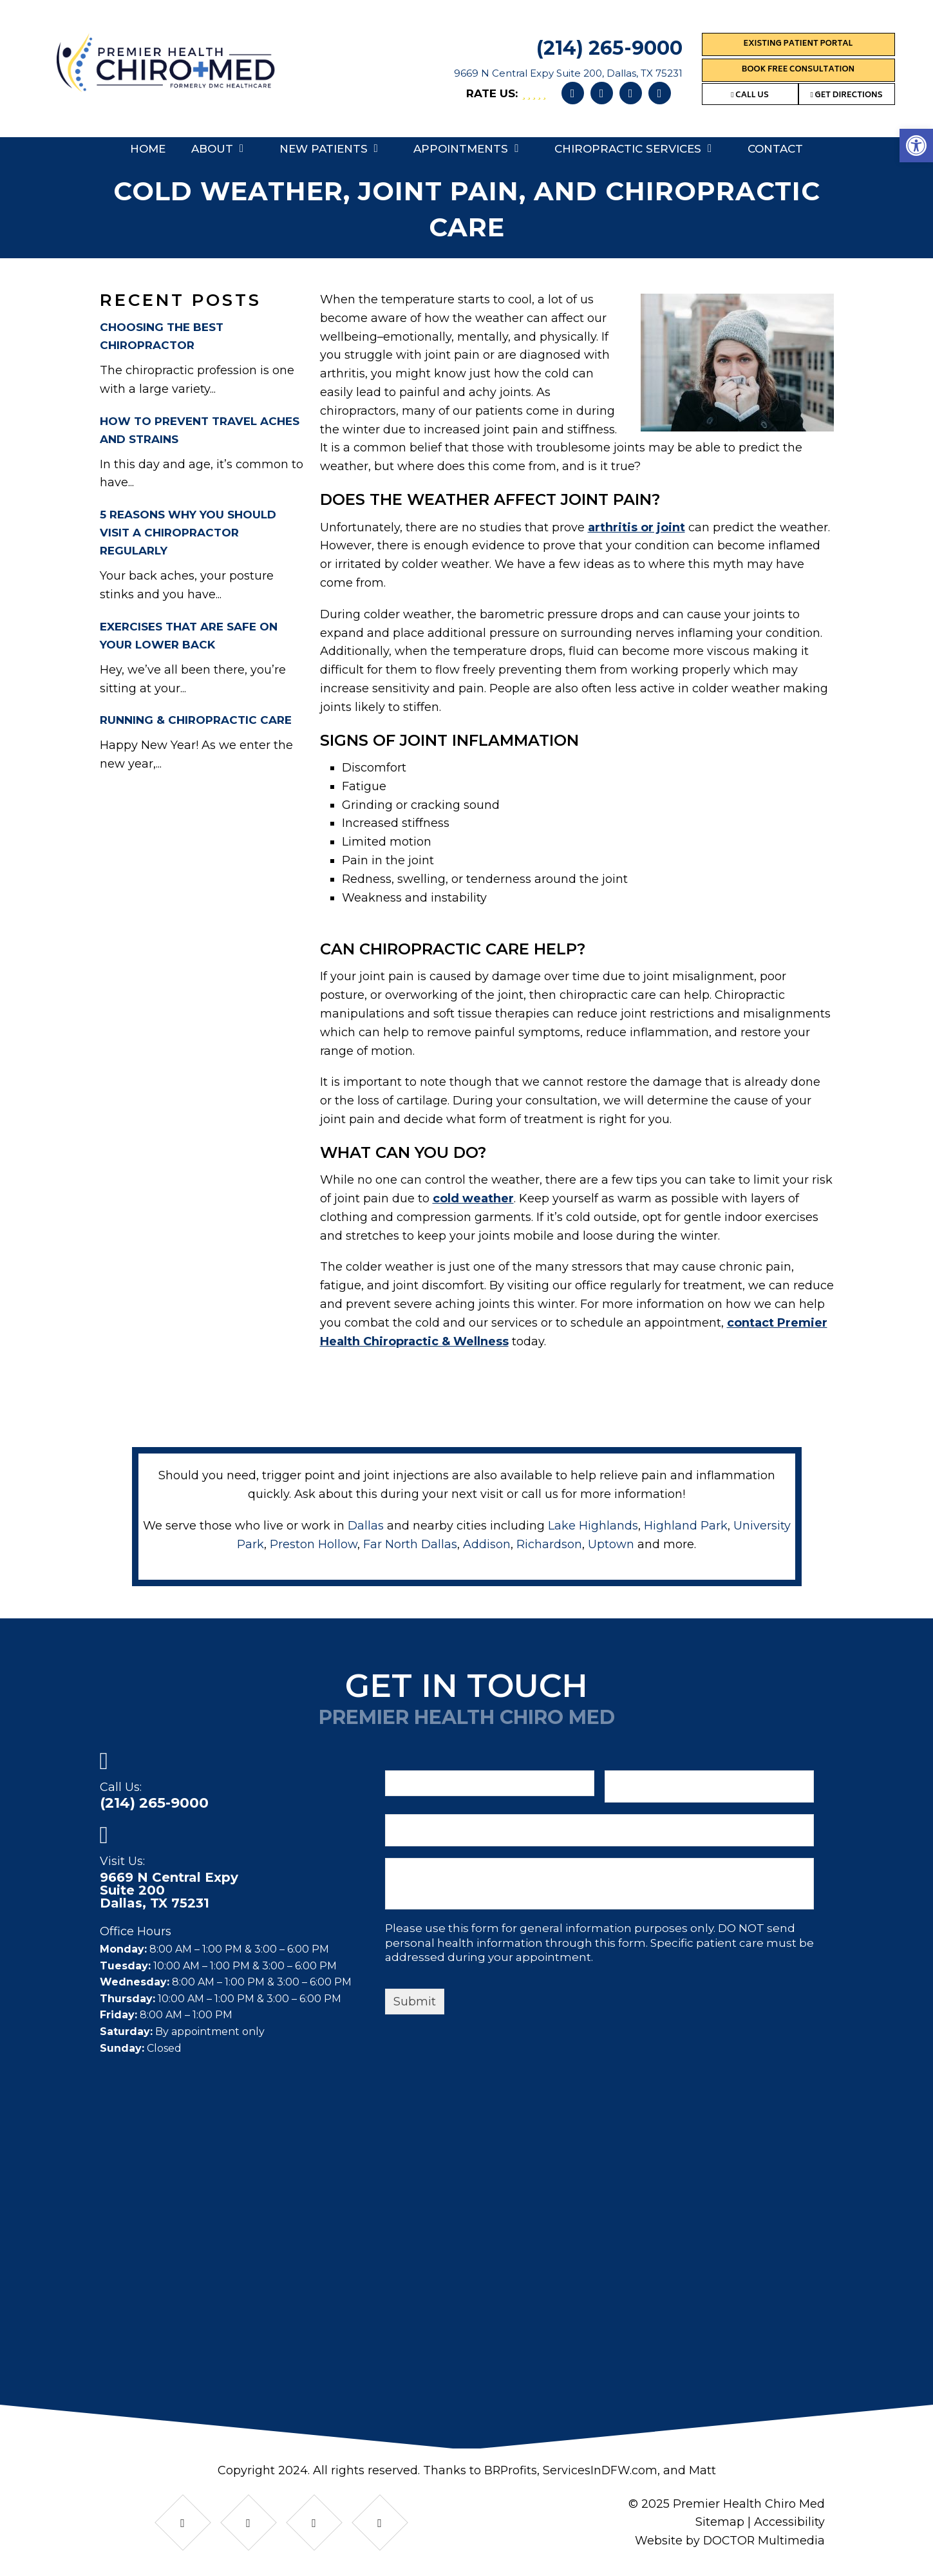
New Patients (323, 148)
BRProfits (510, 2470)
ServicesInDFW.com (600, 2470)
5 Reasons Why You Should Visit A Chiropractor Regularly (188, 532)
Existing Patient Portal (798, 44)
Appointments (460, 148)
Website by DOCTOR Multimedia (729, 2540)
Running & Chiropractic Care (196, 720)
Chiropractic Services (627, 148)
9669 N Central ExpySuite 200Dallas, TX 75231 (169, 1890)
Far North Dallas (410, 1544)
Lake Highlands (593, 1526)
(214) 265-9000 (609, 48)
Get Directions (846, 95)
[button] (916, 145)
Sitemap (719, 2522)
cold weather (473, 1198)
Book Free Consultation (798, 70)
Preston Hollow (313, 1544)
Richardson (549, 1544)
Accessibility (789, 2522)
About (212, 148)
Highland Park (686, 1526)
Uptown (611, 1544)
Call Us (750, 95)
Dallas (366, 1526)
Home (147, 148)
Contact (775, 148)
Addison (487, 1544)
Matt (703, 2470)
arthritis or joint (636, 527)
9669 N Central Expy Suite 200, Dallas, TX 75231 (568, 73)
